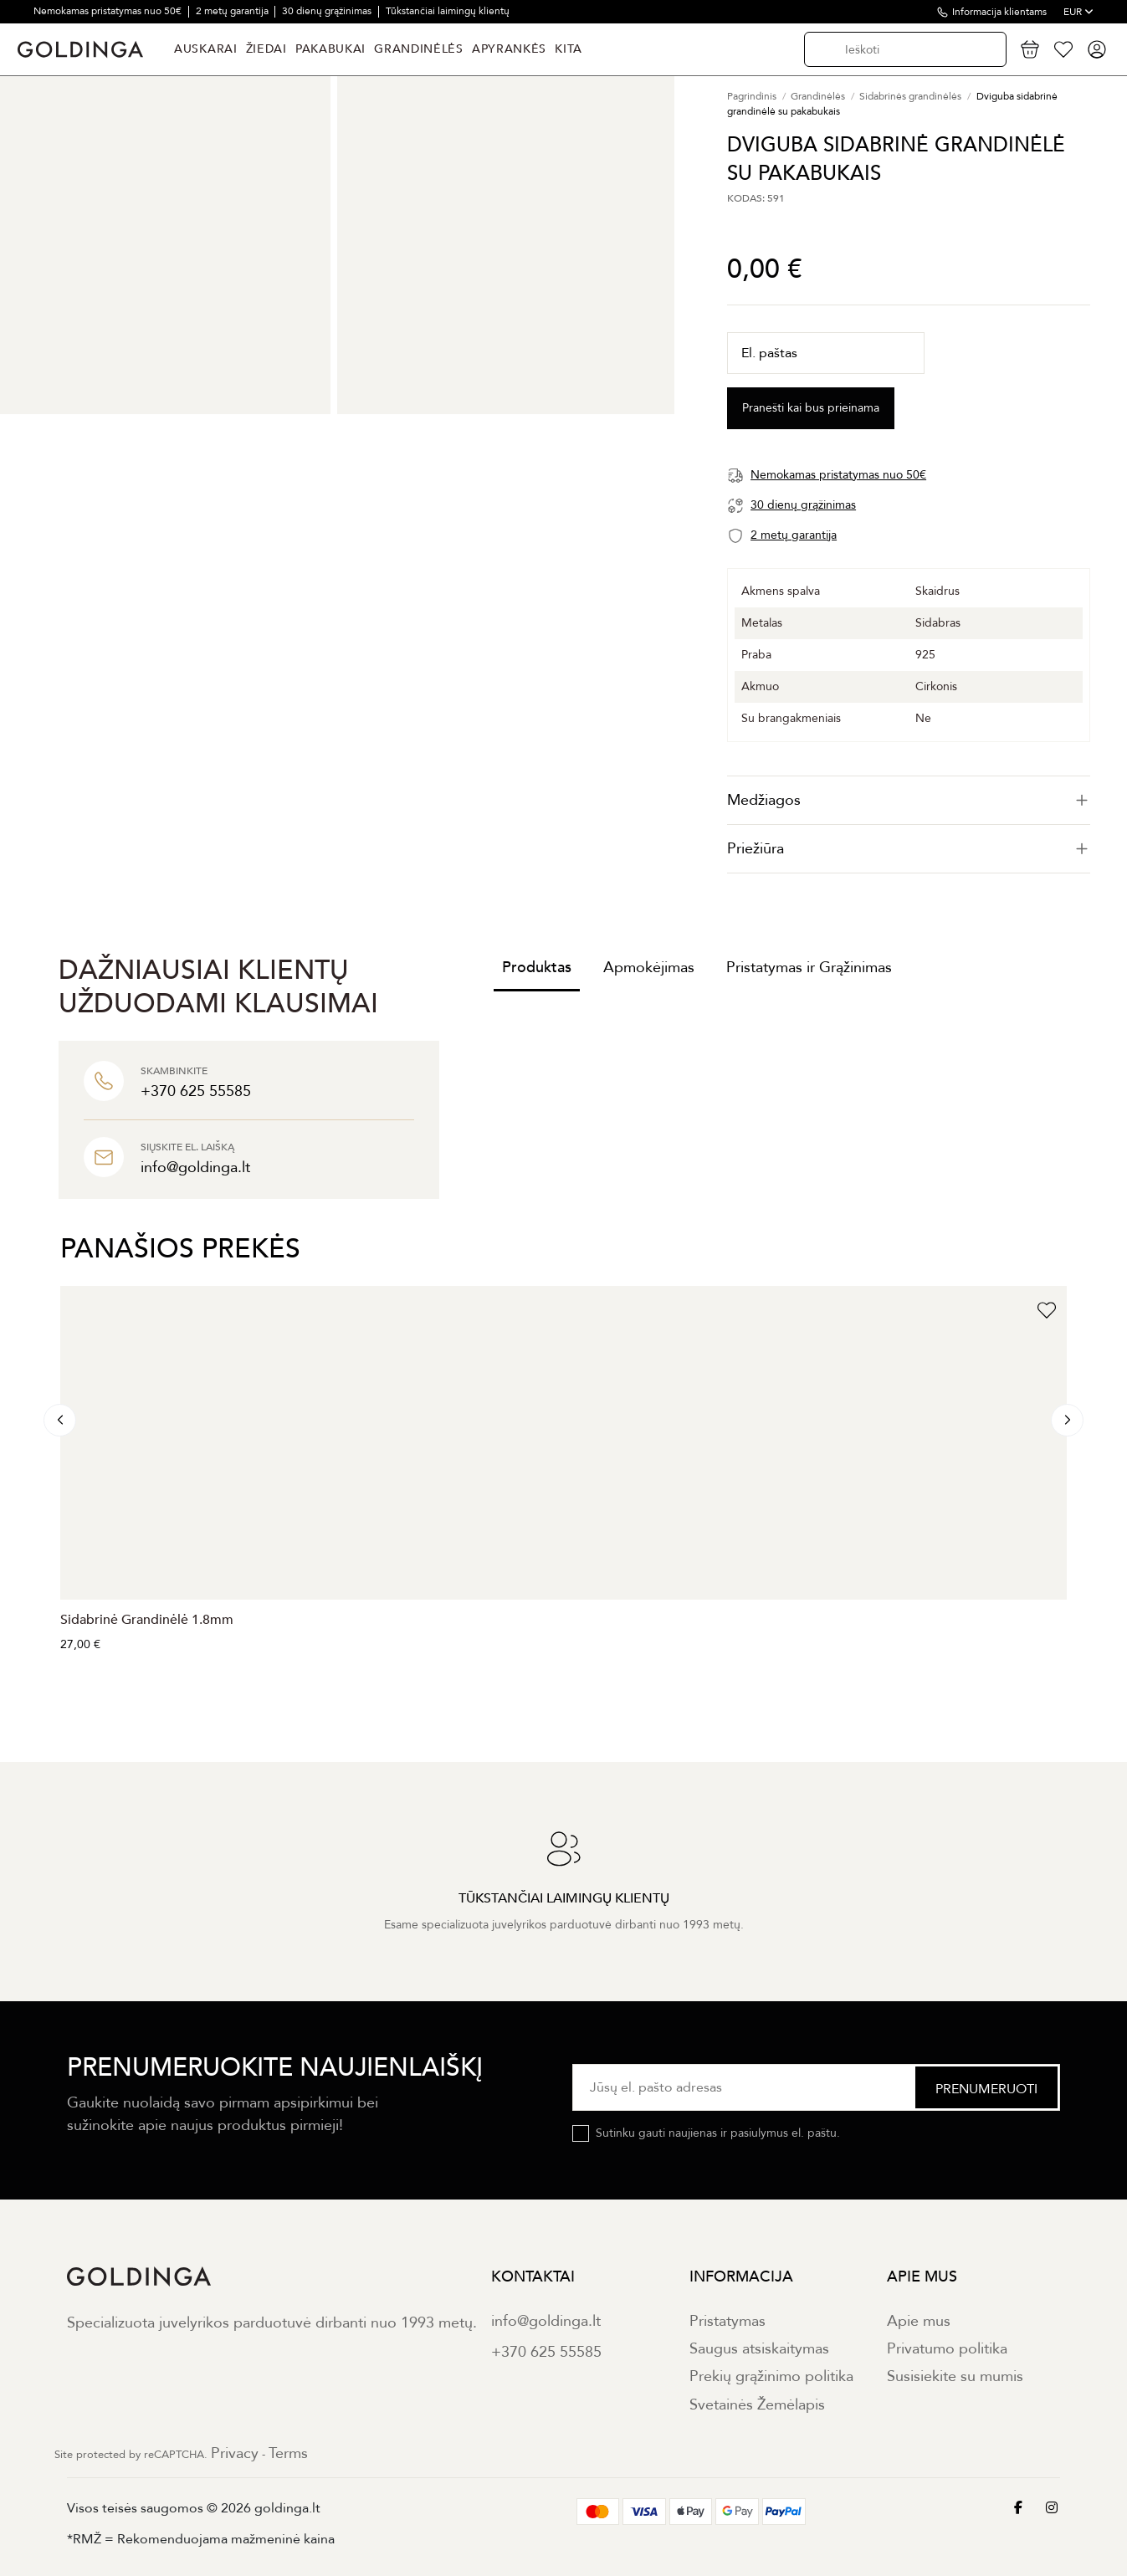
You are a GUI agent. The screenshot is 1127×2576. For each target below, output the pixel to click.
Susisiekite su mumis (955, 2376)
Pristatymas (727, 2321)
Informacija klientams (999, 11)
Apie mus (918, 2321)
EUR (1078, 11)
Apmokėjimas (648, 967)
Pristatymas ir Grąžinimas (809, 967)
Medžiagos (908, 800)
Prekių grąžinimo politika (771, 2376)
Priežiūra (908, 848)
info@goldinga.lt (546, 2321)
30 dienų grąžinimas (328, 11)
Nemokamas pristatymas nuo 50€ (108, 11)
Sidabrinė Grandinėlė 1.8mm (146, 1620)
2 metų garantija (233, 11)
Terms (288, 2453)
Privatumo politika (947, 2348)
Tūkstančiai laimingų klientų (448, 11)
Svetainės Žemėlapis (757, 2404)
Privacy (235, 2453)
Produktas (536, 967)
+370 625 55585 (546, 2352)
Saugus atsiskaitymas (759, 2348)
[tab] (908, 800)
